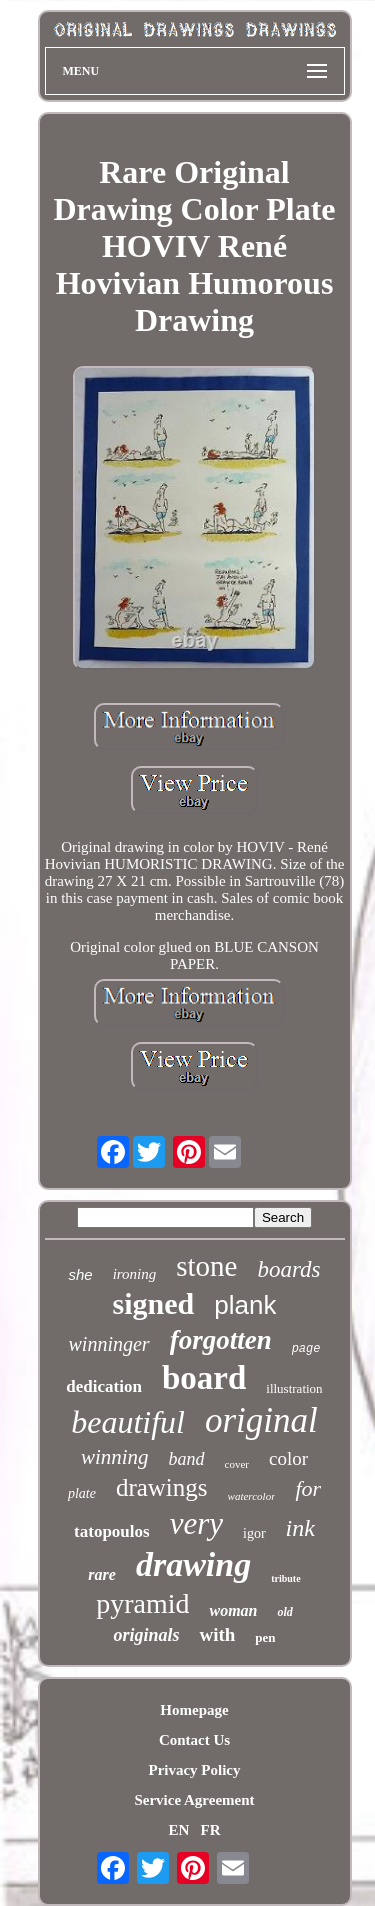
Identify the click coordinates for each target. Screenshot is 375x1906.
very (196, 1523)
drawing (193, 1564)
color (288, 1458)
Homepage (194, 1710)
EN (178, 1830)
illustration (294, 1388)
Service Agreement (194, 1800)
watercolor (252, 1496)
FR (211, 1830)
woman (233, 1610)
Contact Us (194, 1740)
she (80, 1274)
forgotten (221, 1340)
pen (265, 1637)
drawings (162, 1487)
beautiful (128, 1422)
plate (82, 1493)
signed (154, 1303)
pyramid (142, 1603)
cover (237, 1464)
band (187, 1459)
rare (102, 1574)
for (308, 1488)
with (217, 1634)
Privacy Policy (194, 1770)
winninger (109, 1344)
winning (115, 1457)
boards (288, 1269)
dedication (104, 1386)
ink (300, 1528)
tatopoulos (112, 1531)
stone (206, 1266)
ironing (135, 1274)
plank (245, 1305)
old (284, 1612)
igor (254, 1533)
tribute (285, 1578)
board (204, 1378)
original (261, 1420)
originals (146, 1635)
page (306, 1349)
